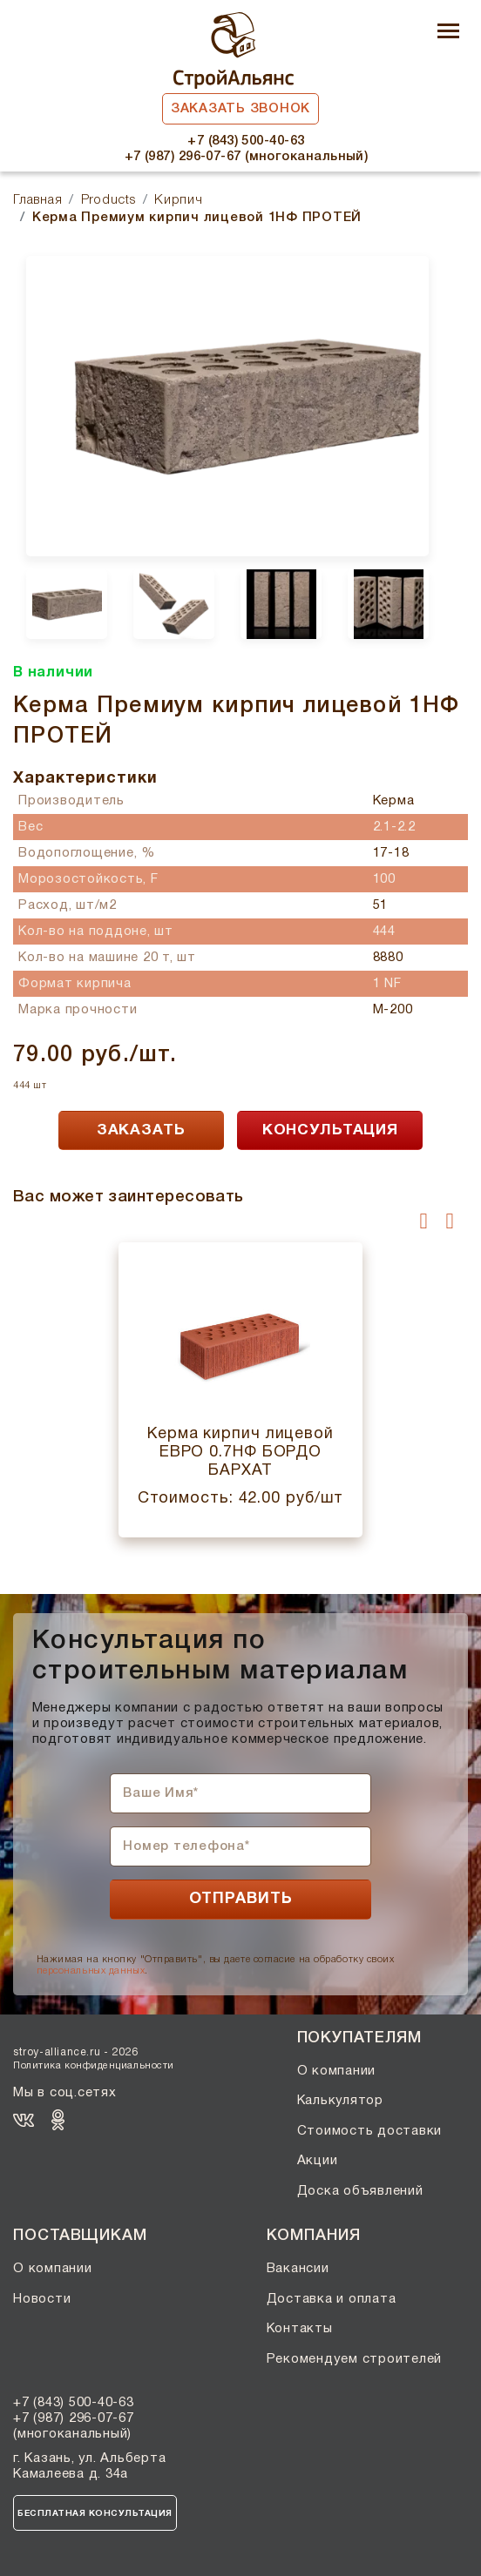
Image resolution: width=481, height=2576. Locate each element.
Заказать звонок (240, 109)
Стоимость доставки (370, 2131)
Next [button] (454, 652)
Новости (42, 2299)
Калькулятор (340, 2101)
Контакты (300, 2329)
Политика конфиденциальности (93, 2065)
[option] (227, 406)
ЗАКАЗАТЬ (141, 1130)
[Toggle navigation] (448, 33)
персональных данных (91, 1971)
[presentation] (424, 1220)
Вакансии (298, 2269)
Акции (317, 2161)
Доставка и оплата (331, 2299)
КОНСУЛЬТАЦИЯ (330, 1130)
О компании (336, 2071)
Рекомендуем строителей (355, 2359)
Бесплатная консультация (95, 2514)
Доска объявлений (360, 2191)
